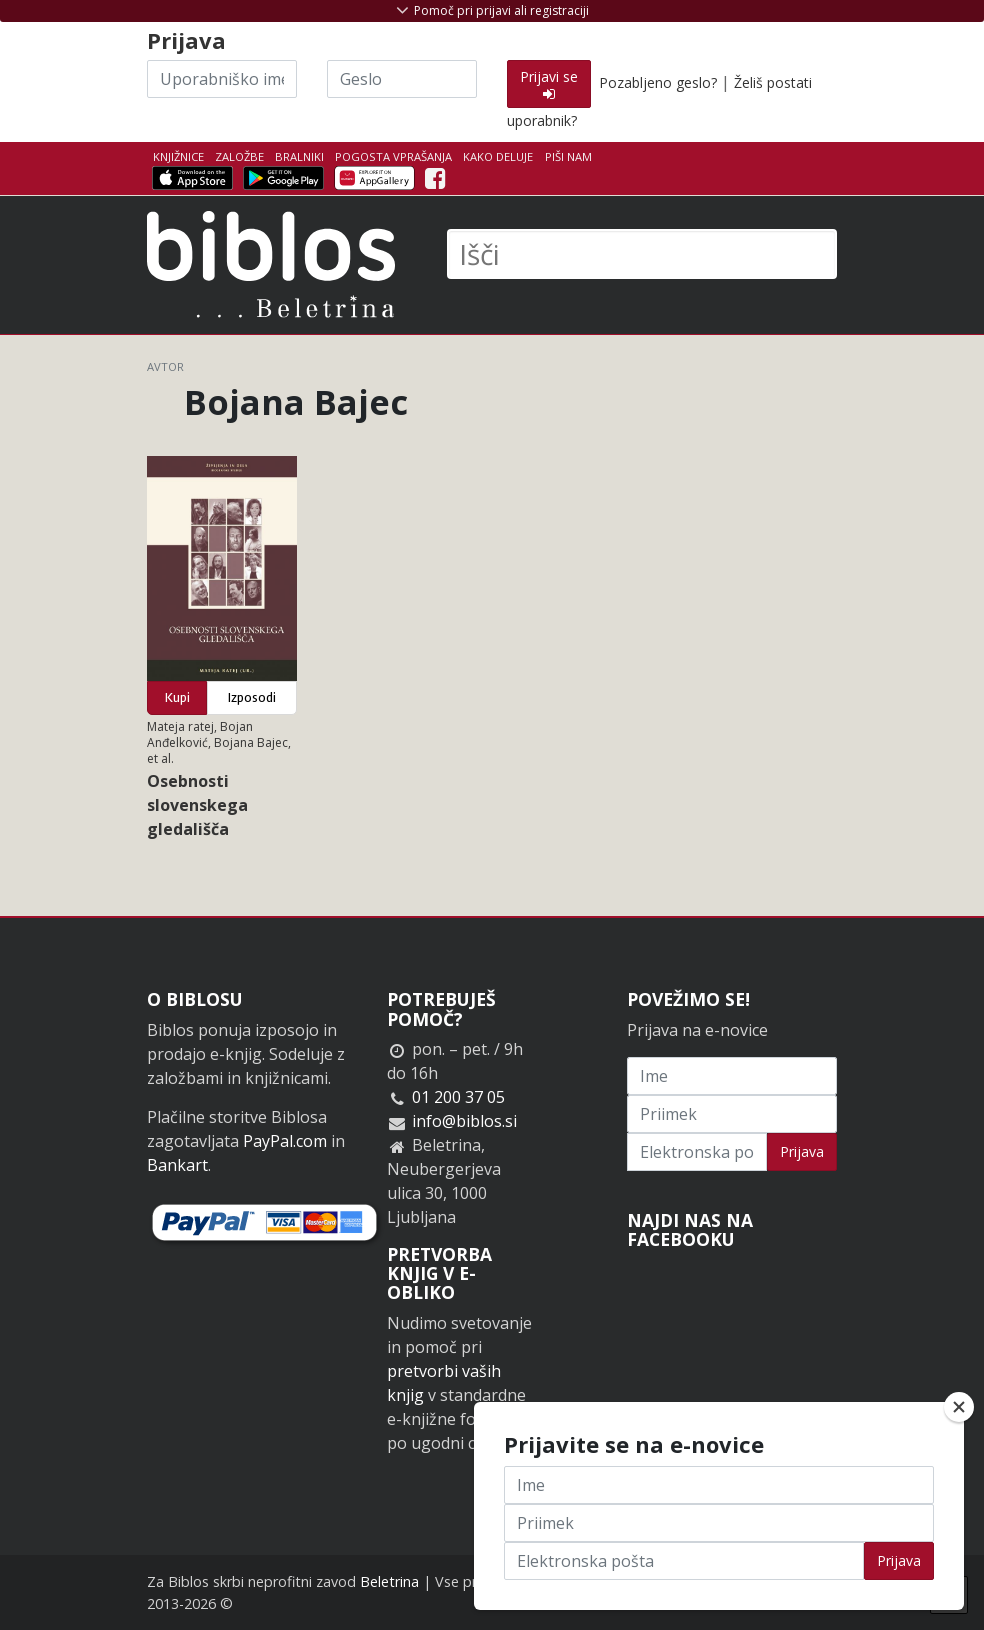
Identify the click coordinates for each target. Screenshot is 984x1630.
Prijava (802, 1151)
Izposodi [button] (252, 697)
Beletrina (389, 1581)
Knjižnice (178, 156)
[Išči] (642, 254)
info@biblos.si (464, 1121)
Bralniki (299, 156)
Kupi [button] (177, 697)
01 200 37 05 (458, 1097)
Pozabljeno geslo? (658, 82)
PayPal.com (285, 1141)
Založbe (239, 156)
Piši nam (568, 156)
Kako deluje (498, 156)
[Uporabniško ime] (222, 79)
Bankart (177, 1165)
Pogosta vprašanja (393, 156)
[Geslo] (402, 79)
